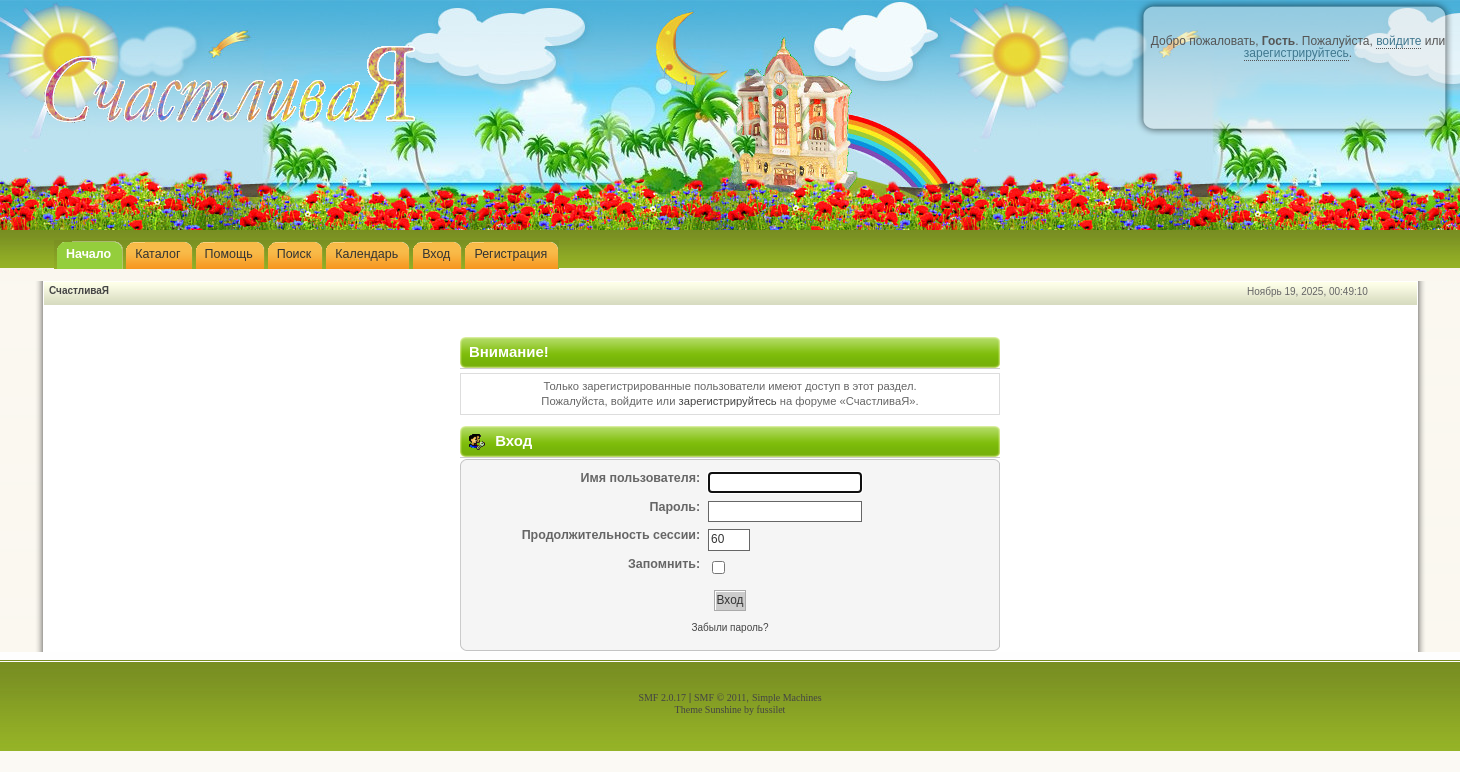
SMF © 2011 (720, 697)
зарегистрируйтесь (1296, 53)
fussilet (771, 709)
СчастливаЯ (79, 290)
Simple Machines (787, 697)
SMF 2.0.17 (662, 697)
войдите (1398, 41)
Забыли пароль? (729, 627)
